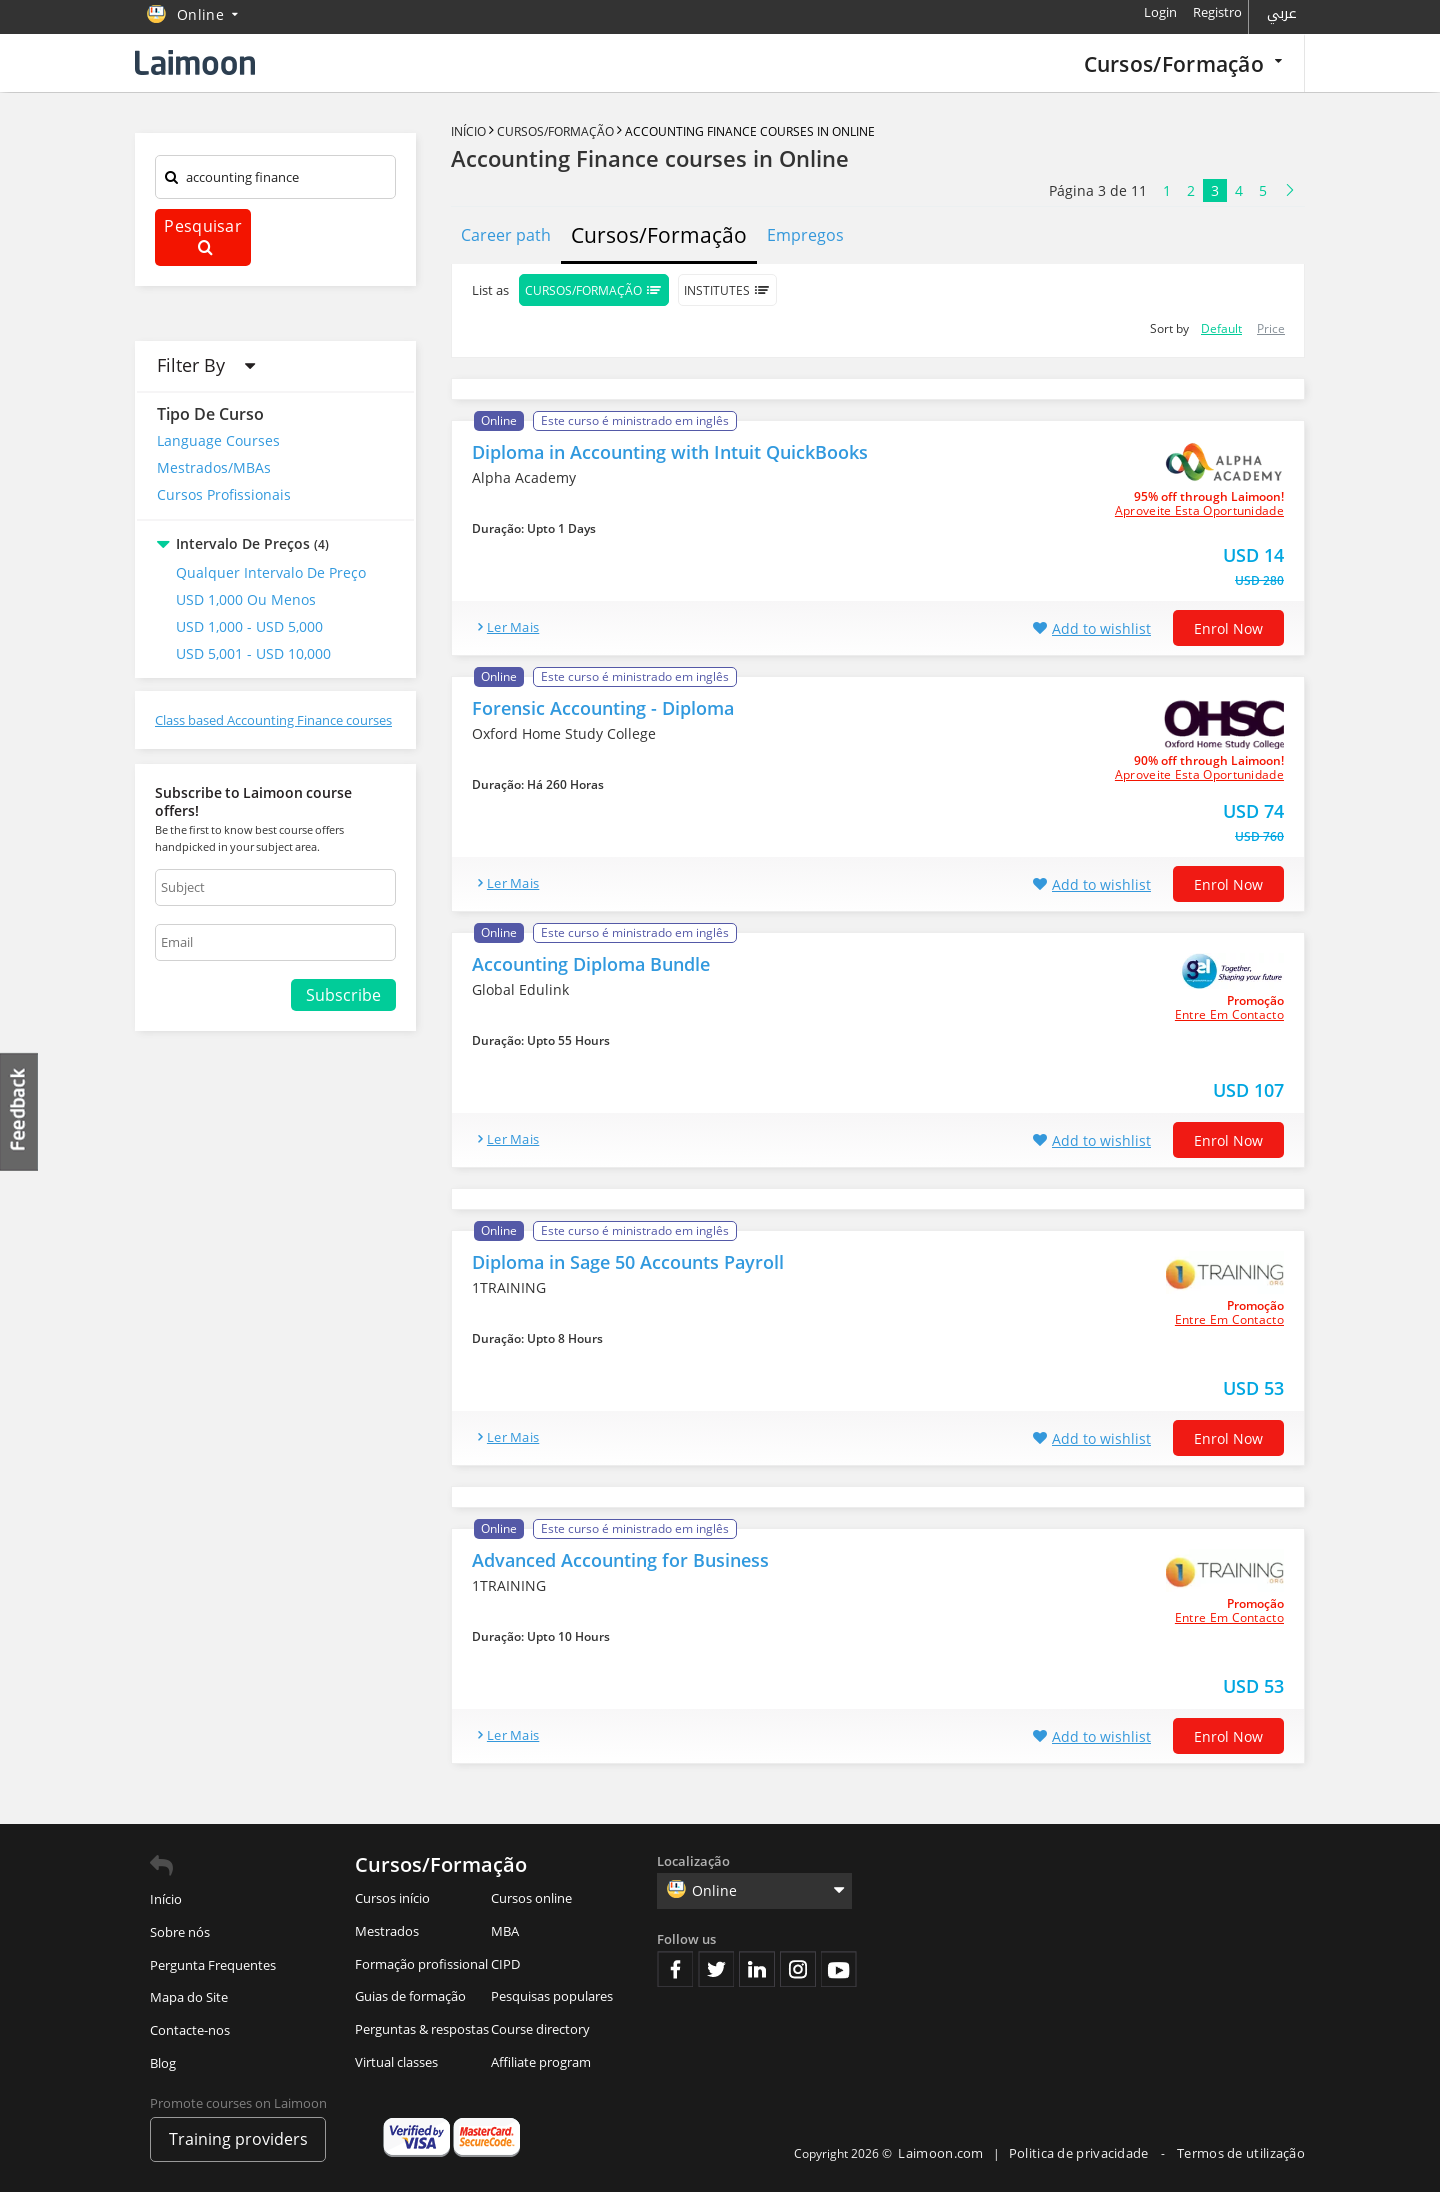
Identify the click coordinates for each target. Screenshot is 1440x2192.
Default (1221, 328)
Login (1160, 12)
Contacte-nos (190, 2030)
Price (1271, 328)
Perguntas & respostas (422, 2029)
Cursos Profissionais (224, 494)
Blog (163, 2063)
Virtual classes (396, 2062)
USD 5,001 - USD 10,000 (253, 653)
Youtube (839, 1969)
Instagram (798, 1969)
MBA (505, 1931)
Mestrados (387, 1931)
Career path (506, 235)
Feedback (20, 1111)
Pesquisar (203, 235)
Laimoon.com (940, 2153)
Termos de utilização (1241, 2153)
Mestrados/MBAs (214, 467)
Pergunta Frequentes (213, 1965)
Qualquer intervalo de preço (271, 572)
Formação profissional (421, 1964)
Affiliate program (541, 2062)
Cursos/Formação (1183, 63)
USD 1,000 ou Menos (246, 599)
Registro (1217, 12)
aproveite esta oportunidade (1199, 511)
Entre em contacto (1229, 1015)
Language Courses (218, 440)
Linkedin (757, 1969)
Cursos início (392, 1898)
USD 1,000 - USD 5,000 (249, 626)
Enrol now (1228, 628)
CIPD (505, 1964)
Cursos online (531, 1898)
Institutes (727, 290)
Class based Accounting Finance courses (273, 720)
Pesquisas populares (552, 1996)
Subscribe (343, 995)
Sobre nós (180, 1932)
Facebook (675, 1969)
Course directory (540, 2029)
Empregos (805, 235)
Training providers (238, 2139)
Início (470, 131)
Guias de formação (410, 1996)
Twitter (716, 1969)
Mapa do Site (189, 1997)
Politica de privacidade (1080, 2153)
